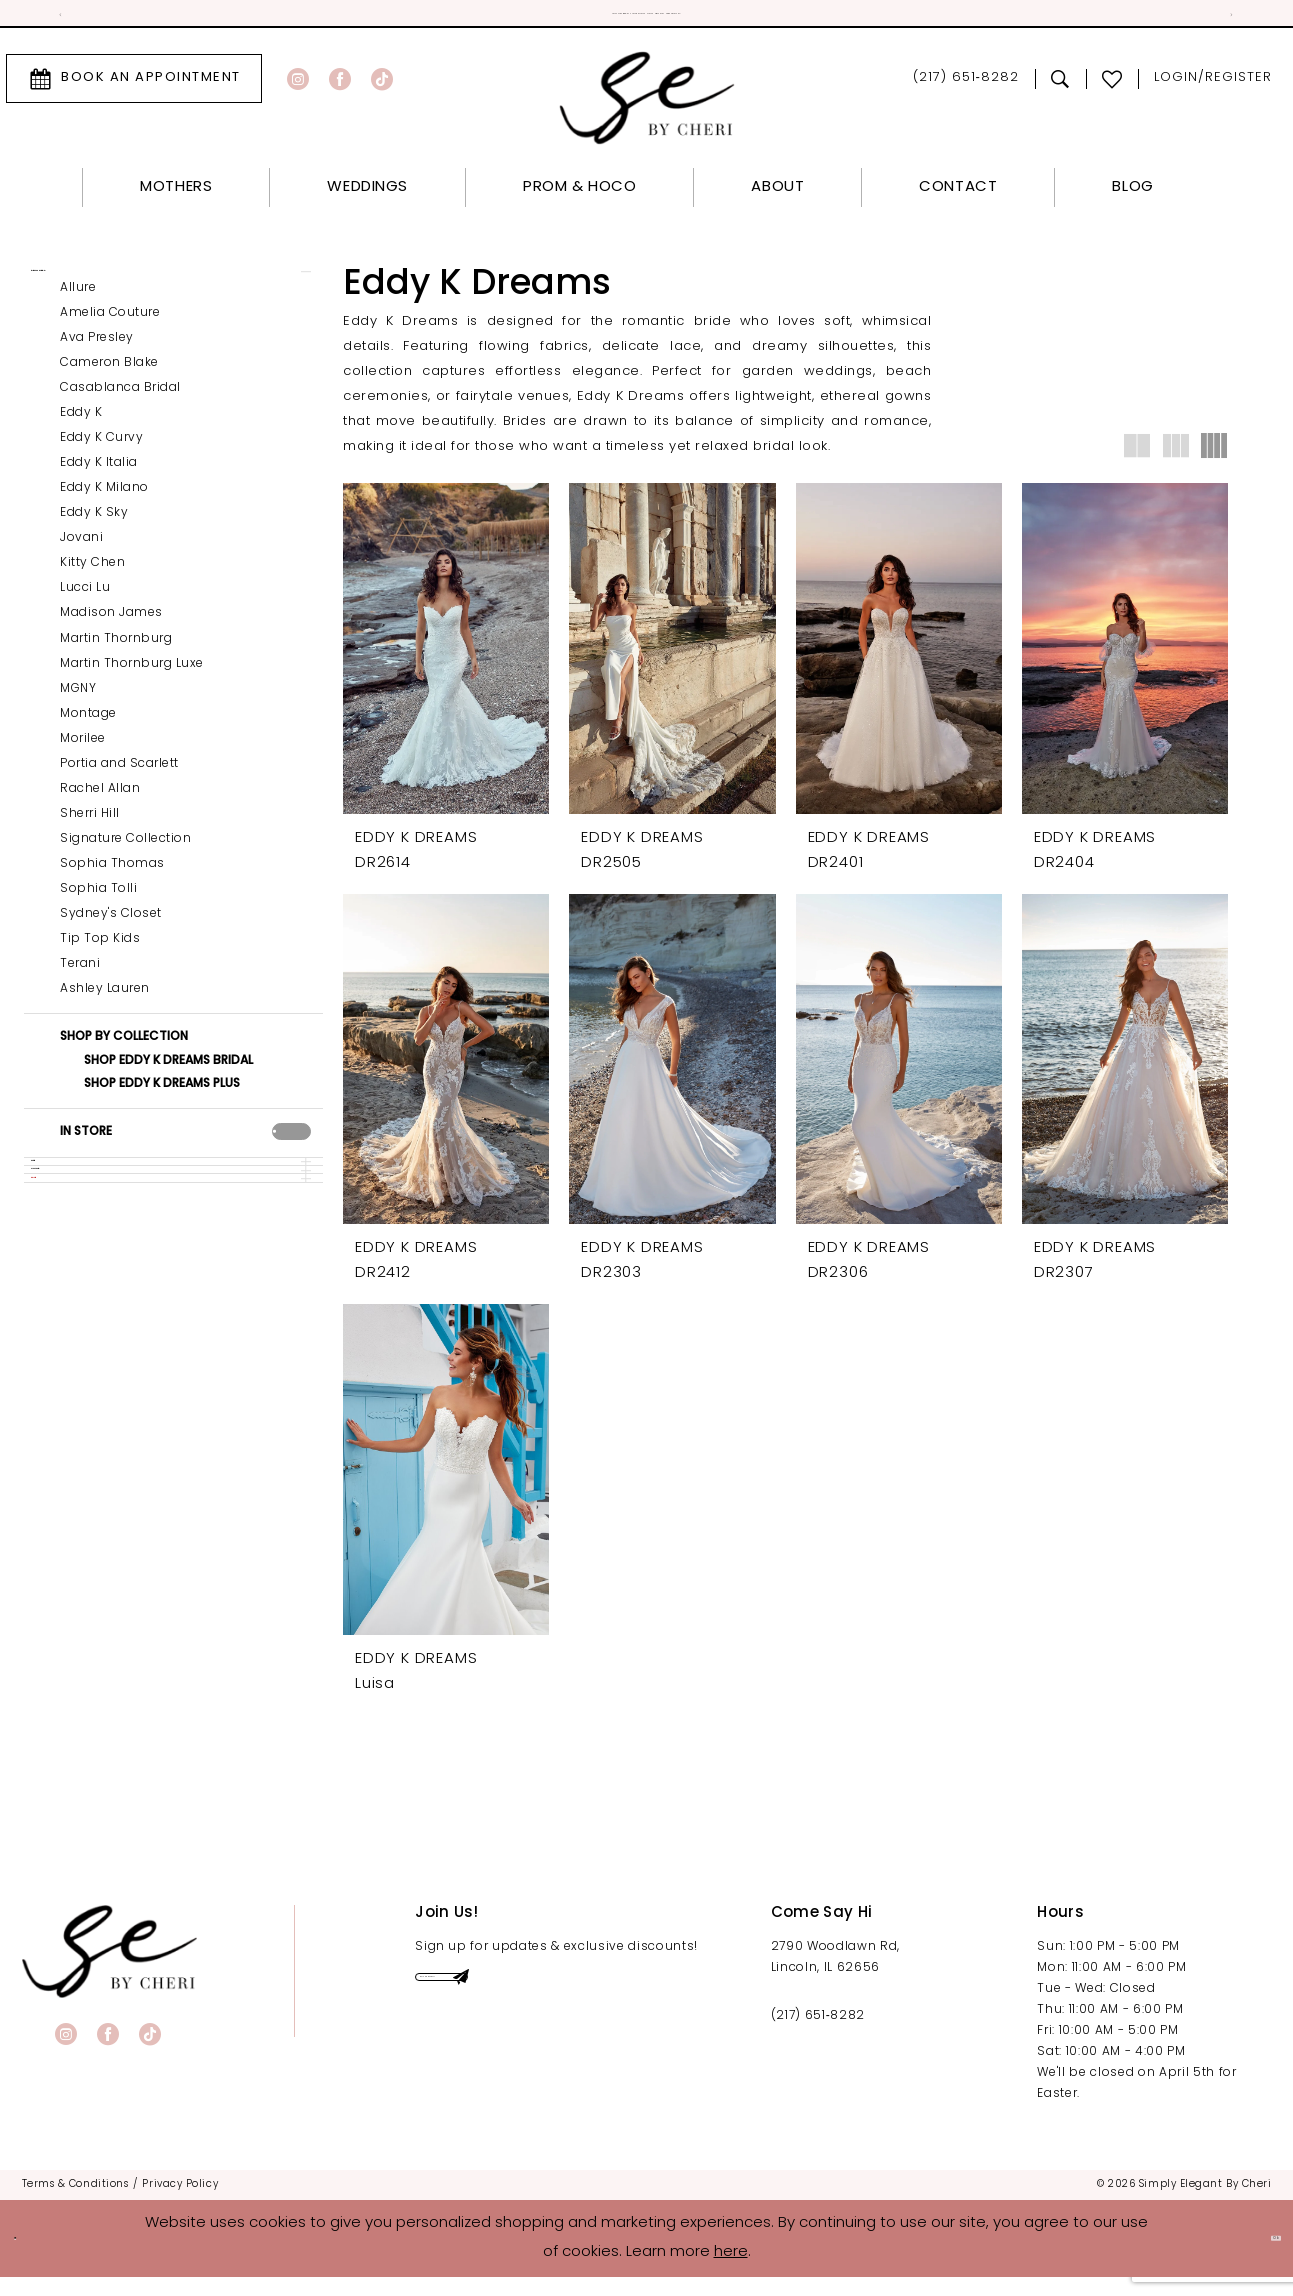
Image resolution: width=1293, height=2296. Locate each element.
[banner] (109, 1969)
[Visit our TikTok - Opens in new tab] (382, 89)
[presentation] (291, 1171)
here (731, 2270)
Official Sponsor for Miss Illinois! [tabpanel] (646, 19)
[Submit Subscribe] (652, 2008)
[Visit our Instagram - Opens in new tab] (298, 89)
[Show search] (1060, 89)
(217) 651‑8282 (818, 2034)
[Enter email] (547, 2008)
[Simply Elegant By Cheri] (646, 108)
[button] (1212, 89)
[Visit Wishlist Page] (1112, 89)
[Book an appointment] (134, 89)
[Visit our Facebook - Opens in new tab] (340, 89)
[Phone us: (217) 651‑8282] (965, 89)
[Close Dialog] (30, 2257)
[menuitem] (134, 89)
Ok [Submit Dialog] (1260, 2256)
